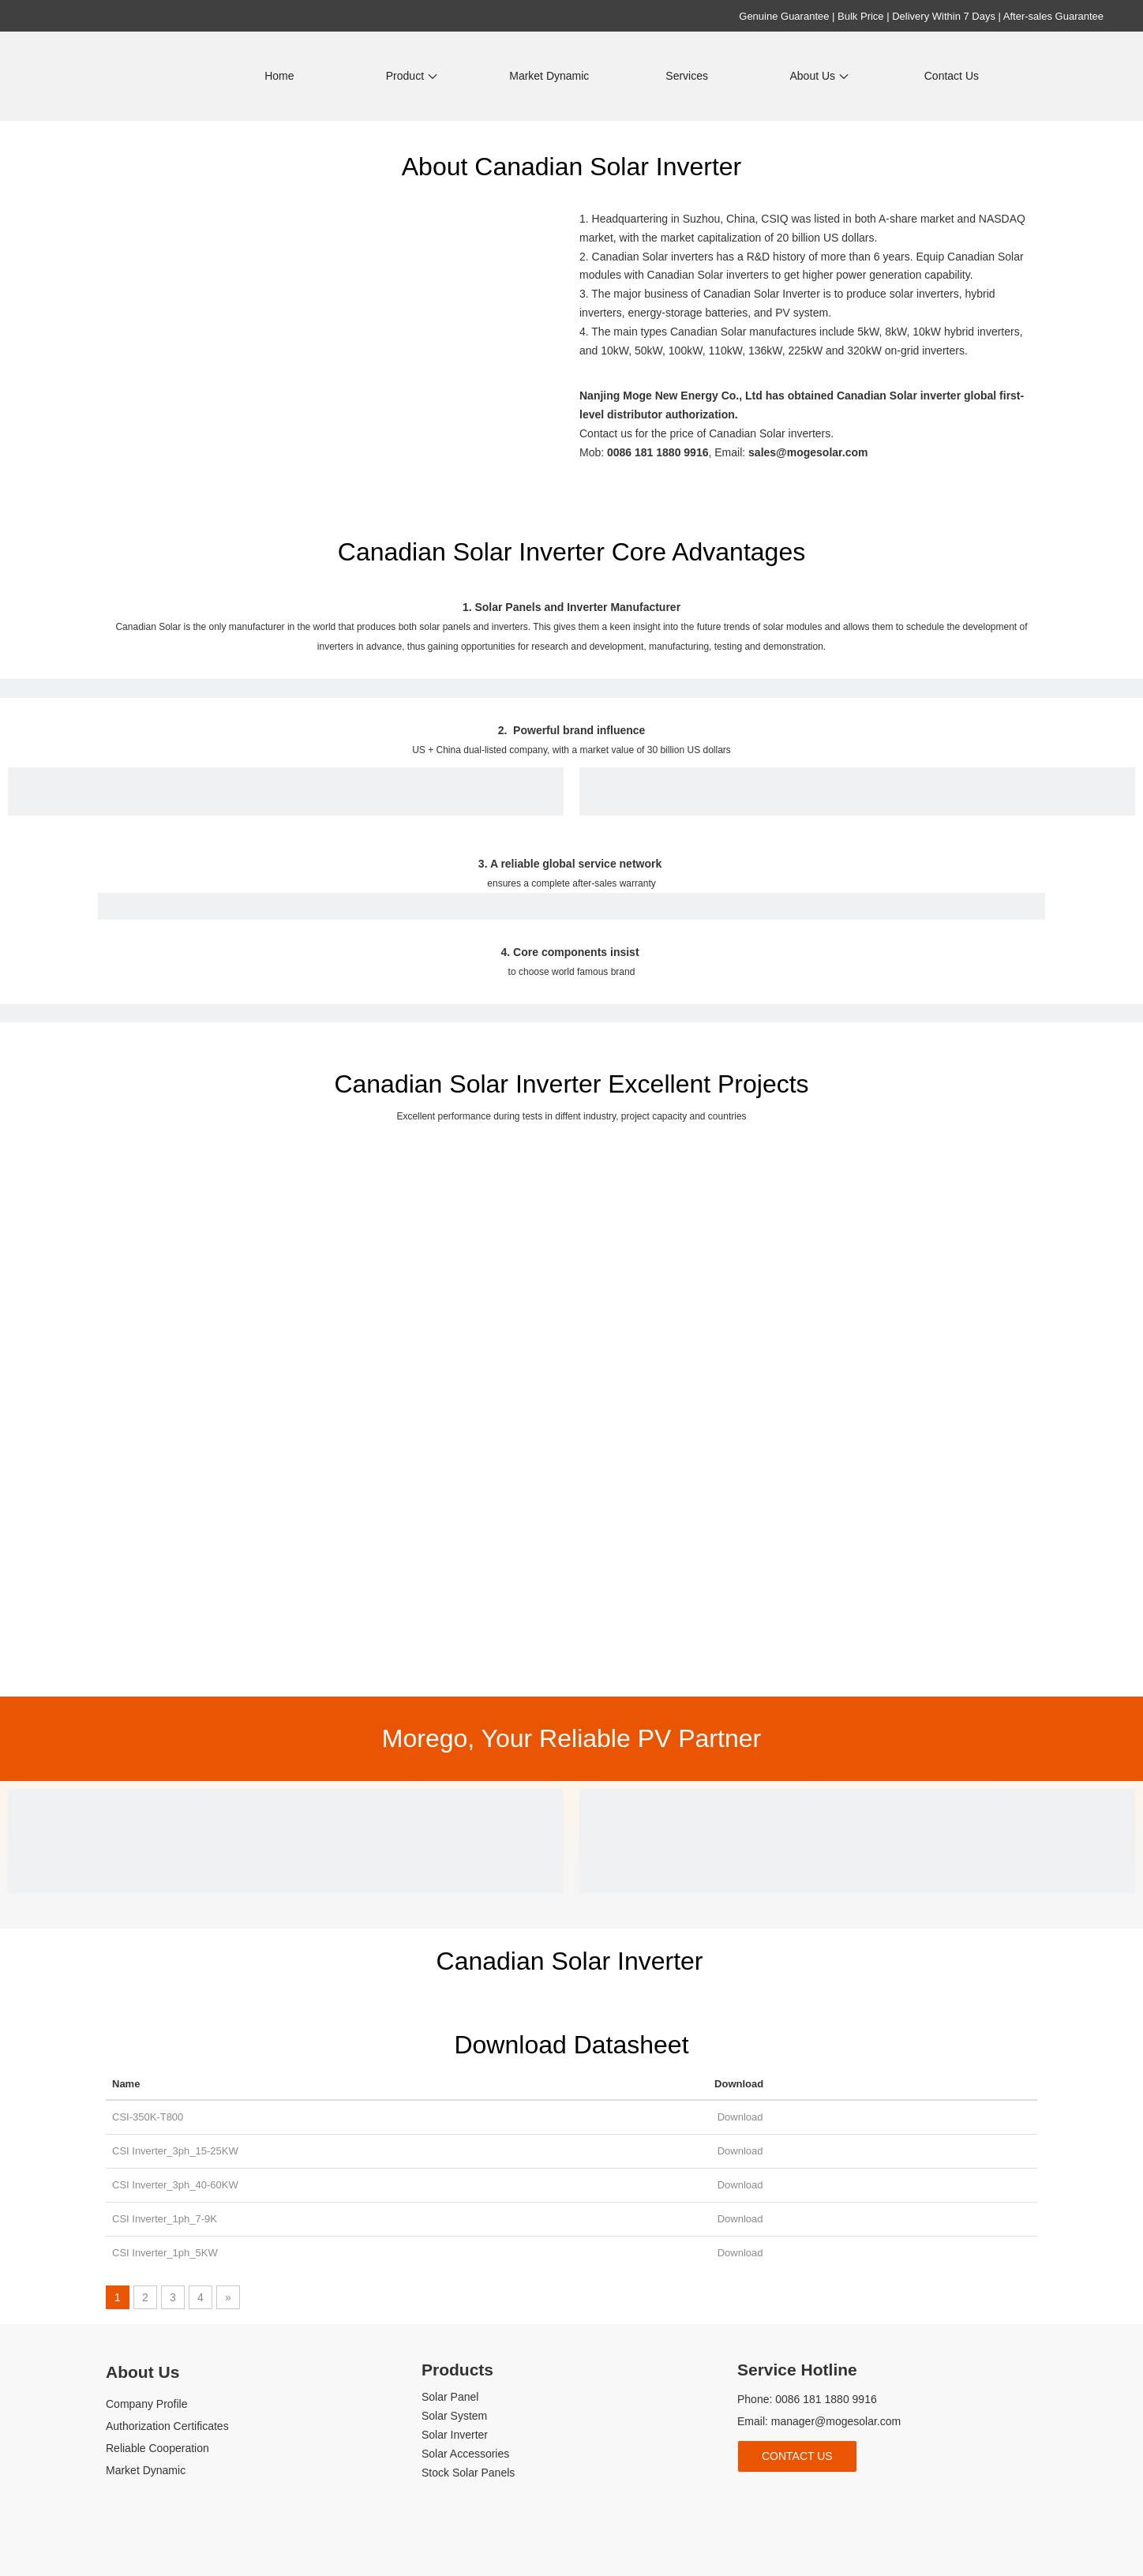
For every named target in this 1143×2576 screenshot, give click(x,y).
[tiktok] (827, 2498)
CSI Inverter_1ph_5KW (165, 2253)
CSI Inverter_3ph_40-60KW (175, 2185)
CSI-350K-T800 (147, 2117)
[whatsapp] (853, 2498)
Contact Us (797, 2456)
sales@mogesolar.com (808, 452)
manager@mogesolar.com (836, 2421)
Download (738, 2117)
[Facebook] (747, 2498)
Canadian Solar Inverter (570, 1961)
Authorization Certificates (167, 2426)
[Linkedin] (774, 2498)
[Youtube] (800, 2498)
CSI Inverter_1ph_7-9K (164, 2219)
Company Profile (147, 2404)
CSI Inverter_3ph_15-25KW (175, 2151)
